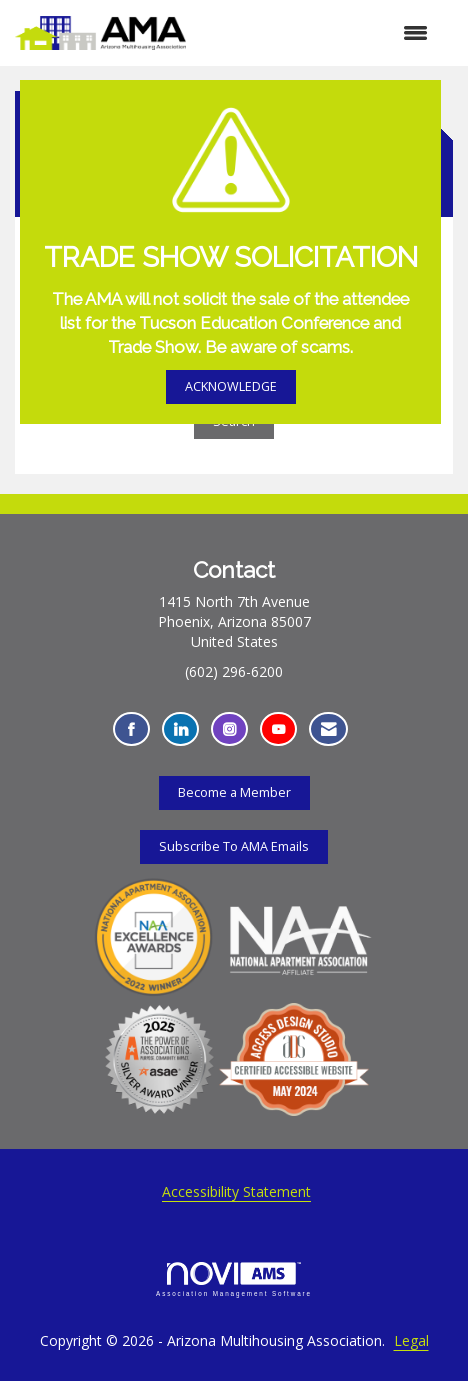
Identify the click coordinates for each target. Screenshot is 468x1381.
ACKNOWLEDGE (231, 386)
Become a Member (234, 792)
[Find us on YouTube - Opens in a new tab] (278, 729)
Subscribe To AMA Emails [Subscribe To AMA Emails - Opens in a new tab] (234, 846)
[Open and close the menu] (317, 33)
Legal (411, 1340)
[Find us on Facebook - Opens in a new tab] (131, 729)
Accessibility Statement (236, 1191)
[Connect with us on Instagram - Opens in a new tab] (229, 729)
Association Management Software (234, 1279)
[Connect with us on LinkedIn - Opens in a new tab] (180, 729)
